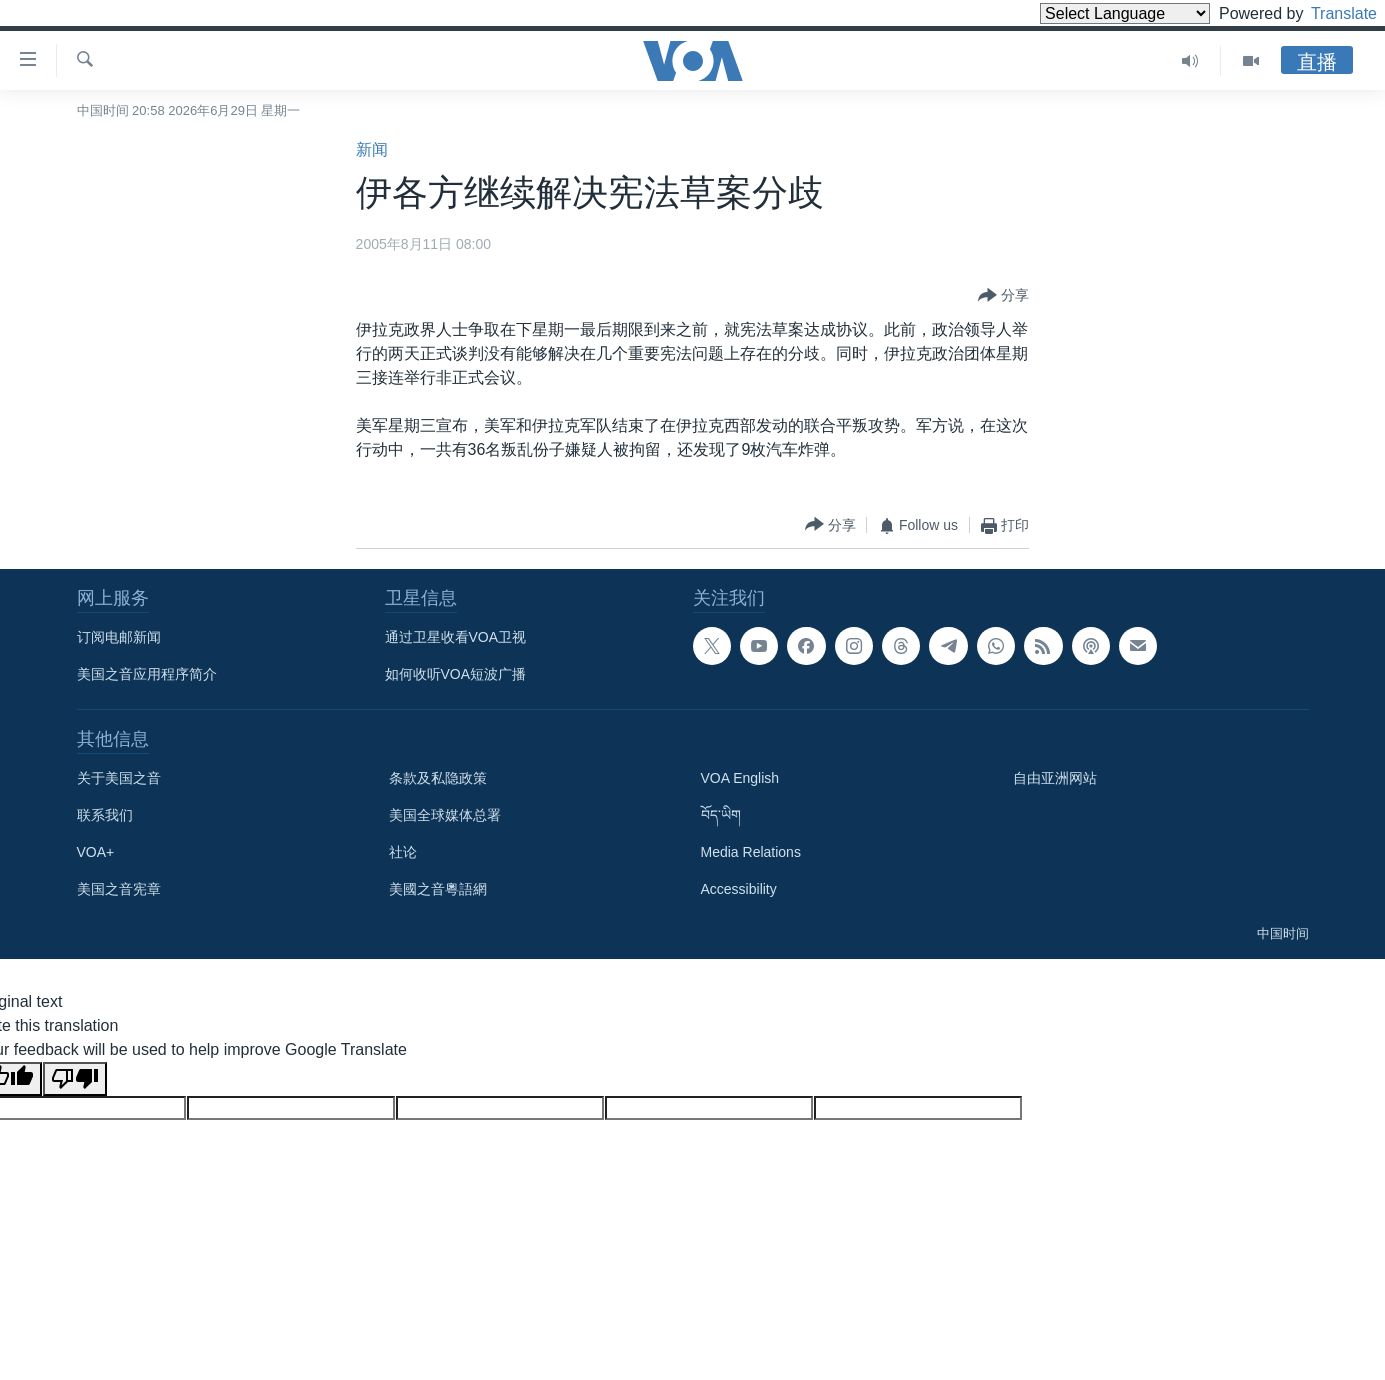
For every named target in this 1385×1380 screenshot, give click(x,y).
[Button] (1003, 296)
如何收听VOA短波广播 (456, 674)
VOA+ (96, 852)
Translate (1325, 13)
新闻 (372, 149)
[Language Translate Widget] (1091, 13)
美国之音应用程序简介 (147, 674)
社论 (403, 852)
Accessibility (739, 889)
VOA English (740, 778)
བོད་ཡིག (721, 815)
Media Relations (751, 852)
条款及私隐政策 (438, 778)
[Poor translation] (75, 1079)
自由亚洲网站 (1055, 778)
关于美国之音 (119, 778)
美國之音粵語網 (438, 889)
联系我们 (105, 815)
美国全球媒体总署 (445, 815)
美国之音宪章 (119, 889)
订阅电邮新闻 (119, 637)
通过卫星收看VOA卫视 (456, 637)
